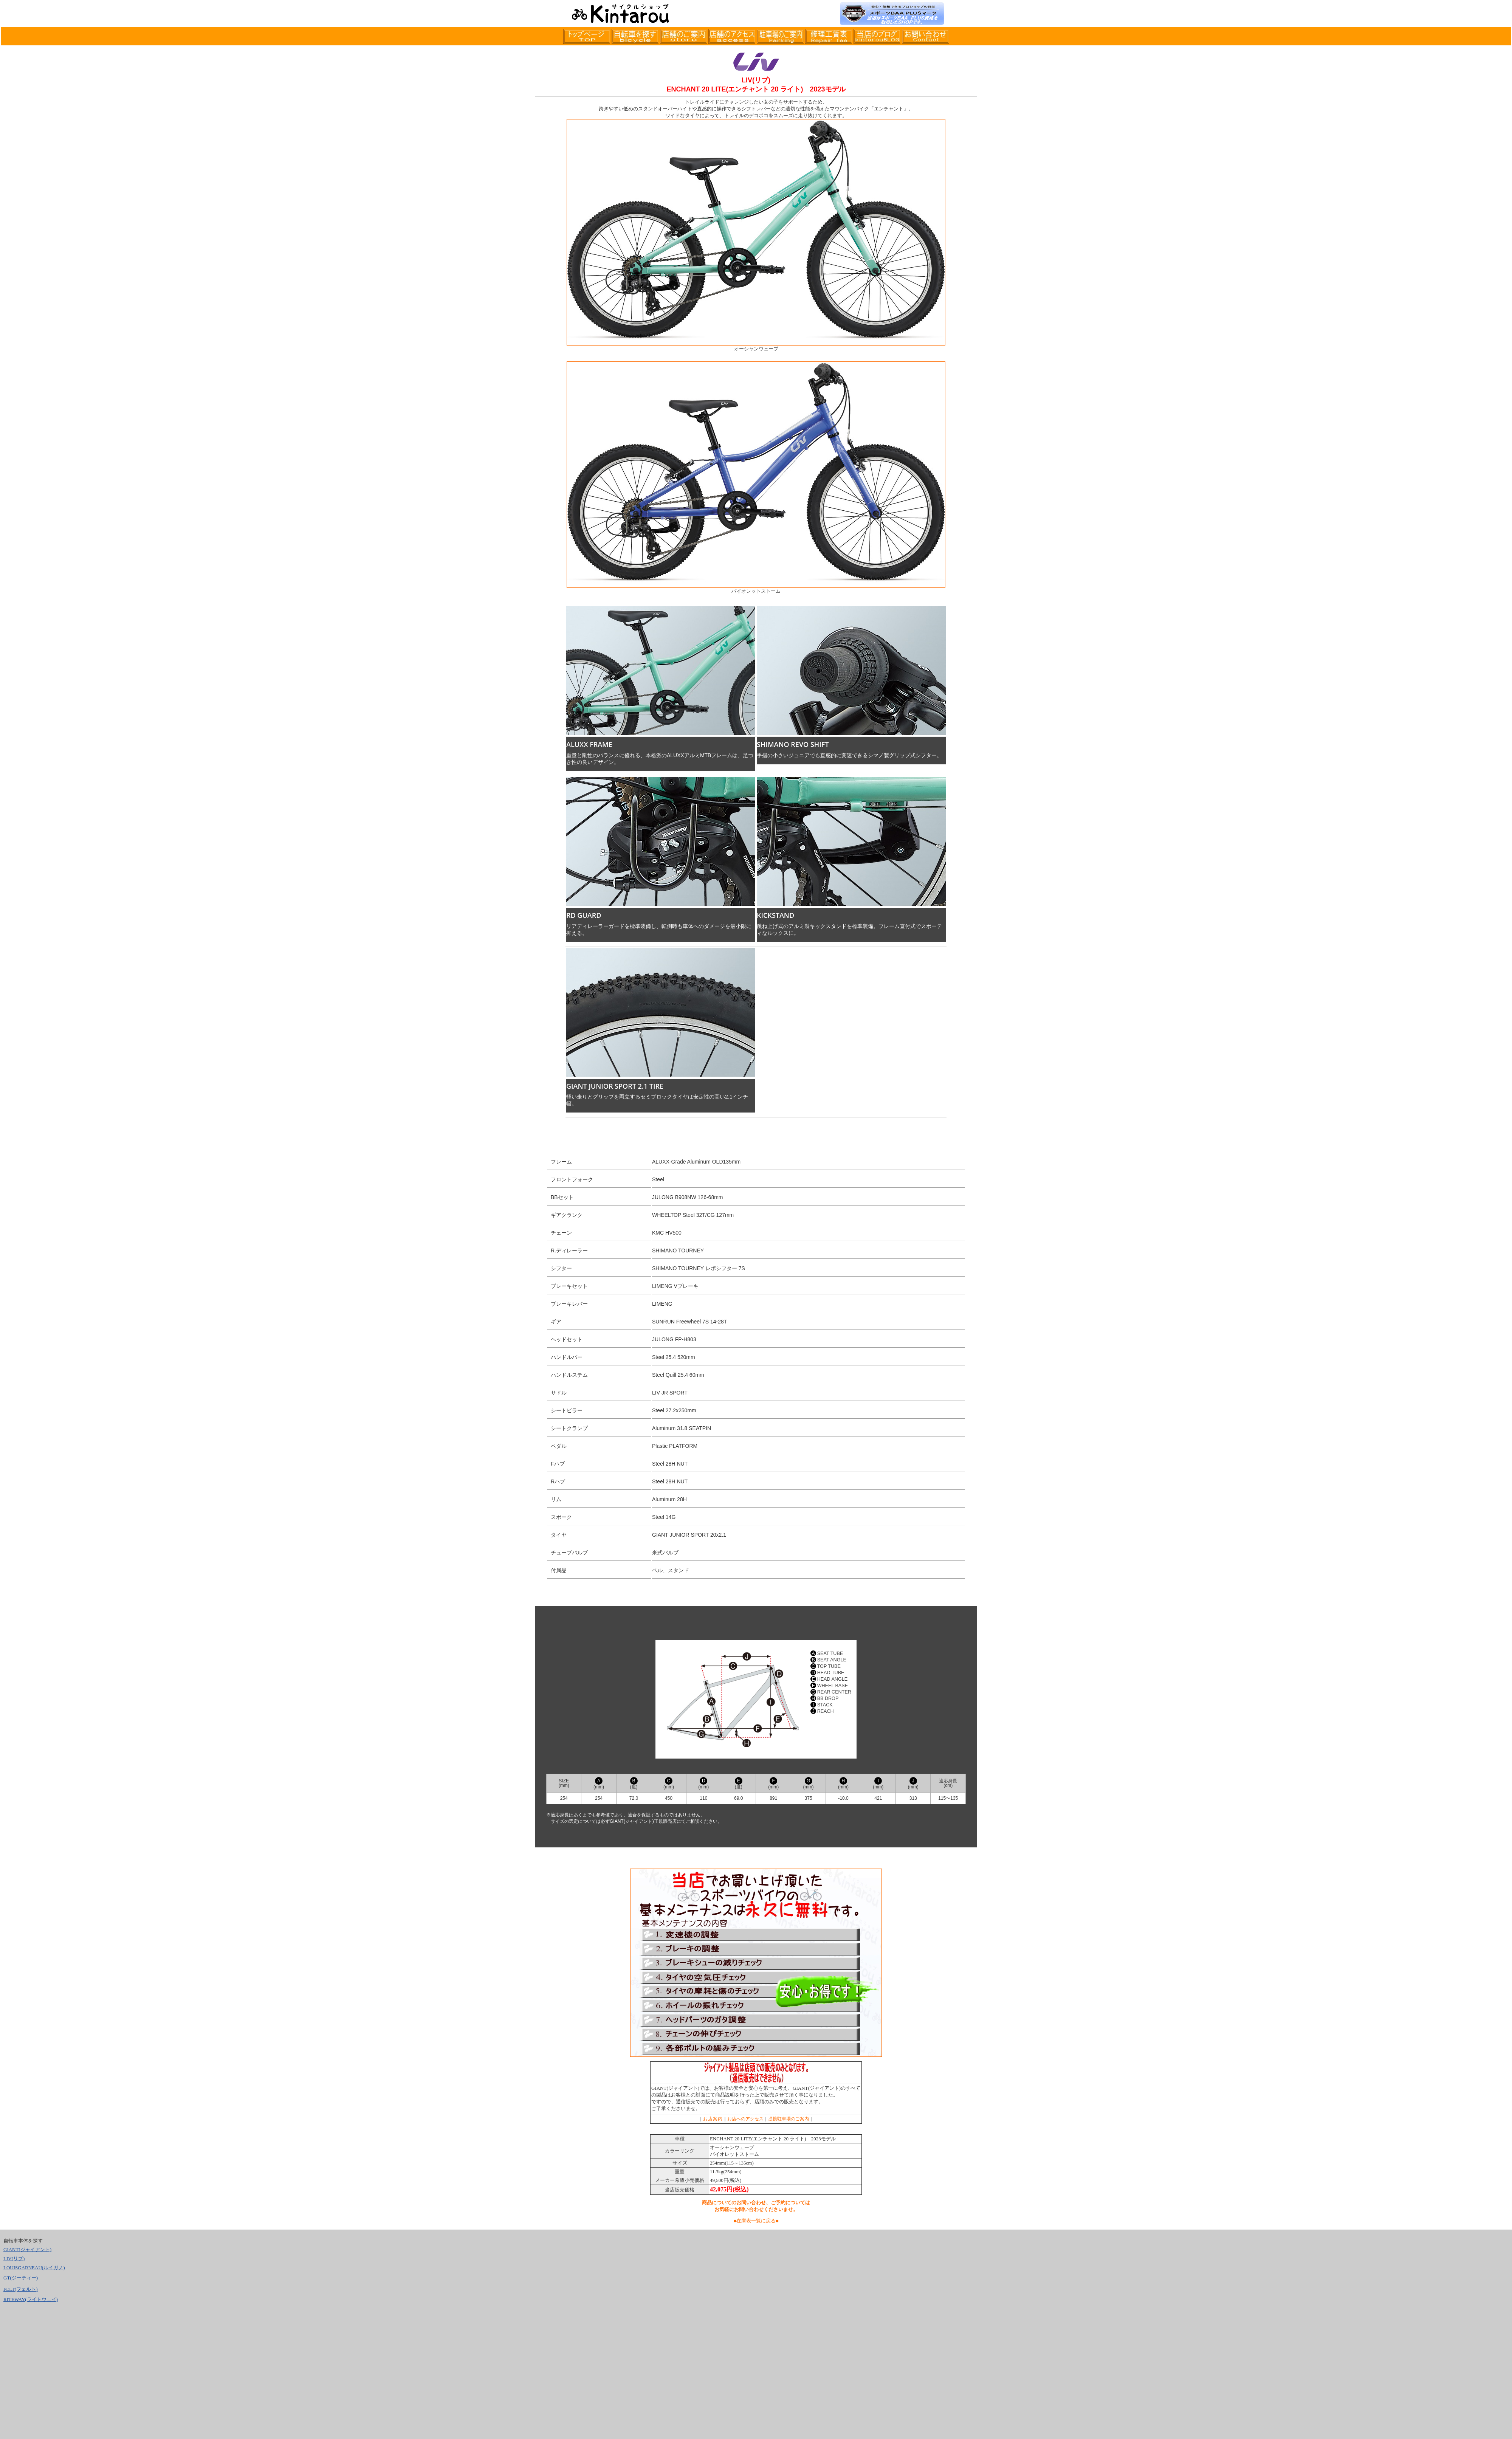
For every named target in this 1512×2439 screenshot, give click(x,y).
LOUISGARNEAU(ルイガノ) (34, 2267)
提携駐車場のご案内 (788, 2118)
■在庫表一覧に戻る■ (756, 2221)
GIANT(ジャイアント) (27, 2249)
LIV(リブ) (14, 2258)
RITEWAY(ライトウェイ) (30, 2299)
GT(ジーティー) (20, 2278)
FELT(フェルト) (20, 2289)
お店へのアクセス (745, 2118)
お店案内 (713, 2118)
